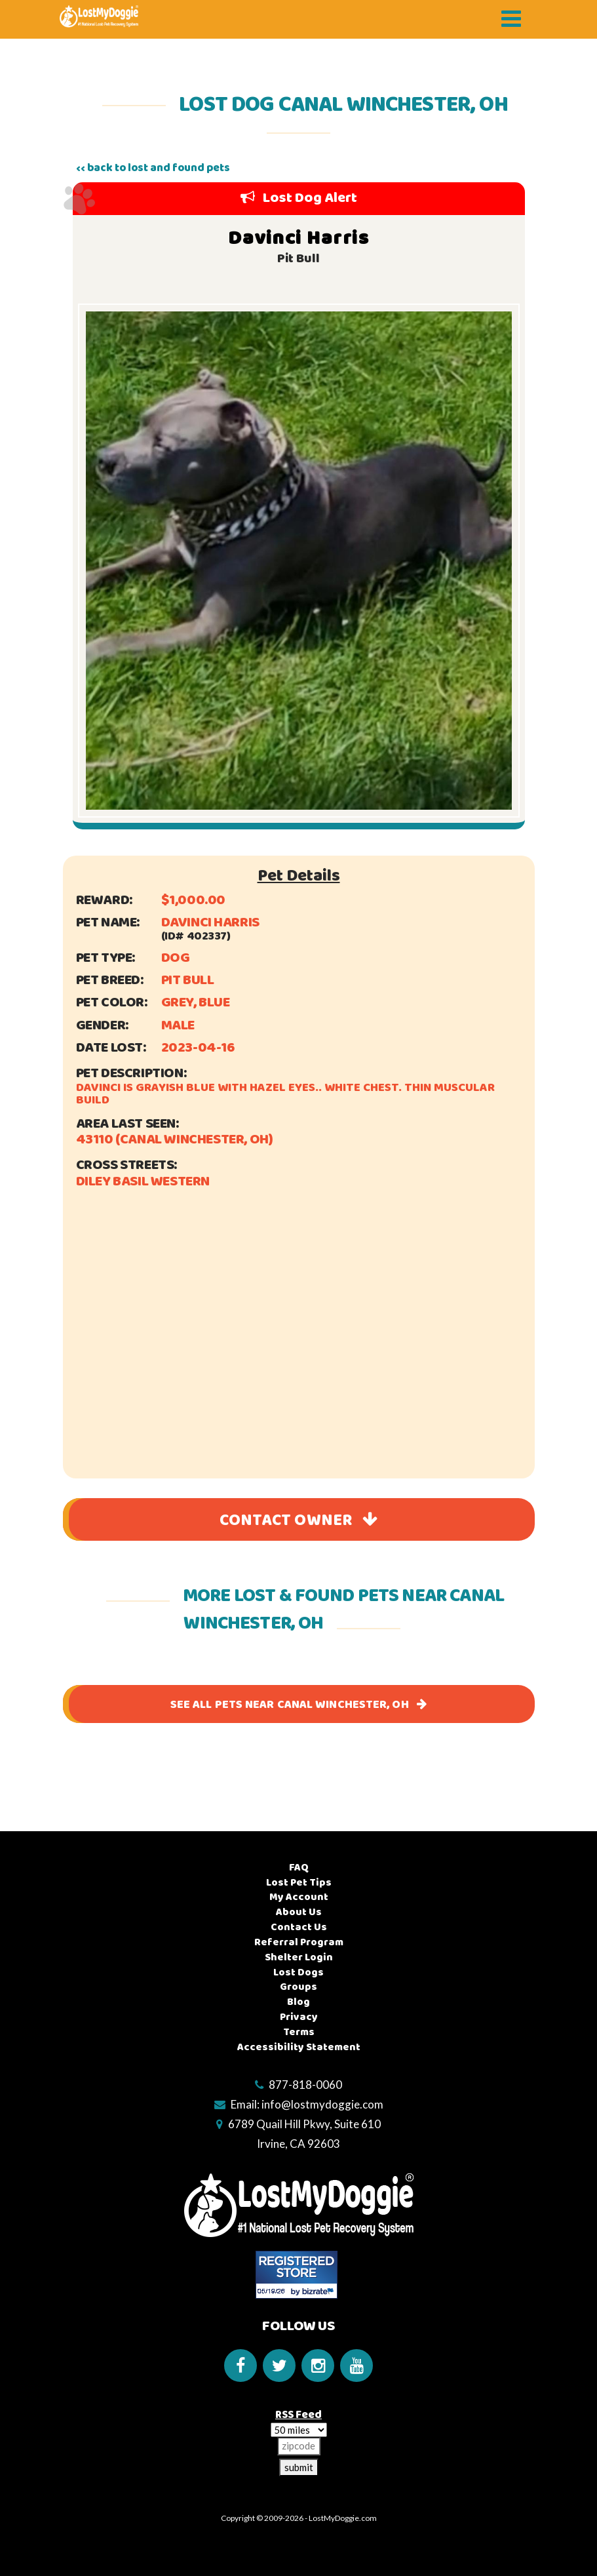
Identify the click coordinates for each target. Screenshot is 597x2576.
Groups (298, 1987)
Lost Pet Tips (299, 1882)
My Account (298, 1897)
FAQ (299, 1867)
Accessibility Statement (298, 2047)
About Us (299, 1912)
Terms (299, 2032)
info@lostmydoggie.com (322, 2104)
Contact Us (299, 1927)
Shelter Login (299, 1957)
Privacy (299, 2017)
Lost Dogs (298, 1972)
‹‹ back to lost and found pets (153, 167)
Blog (298, 2002)
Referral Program (298, 1942)
